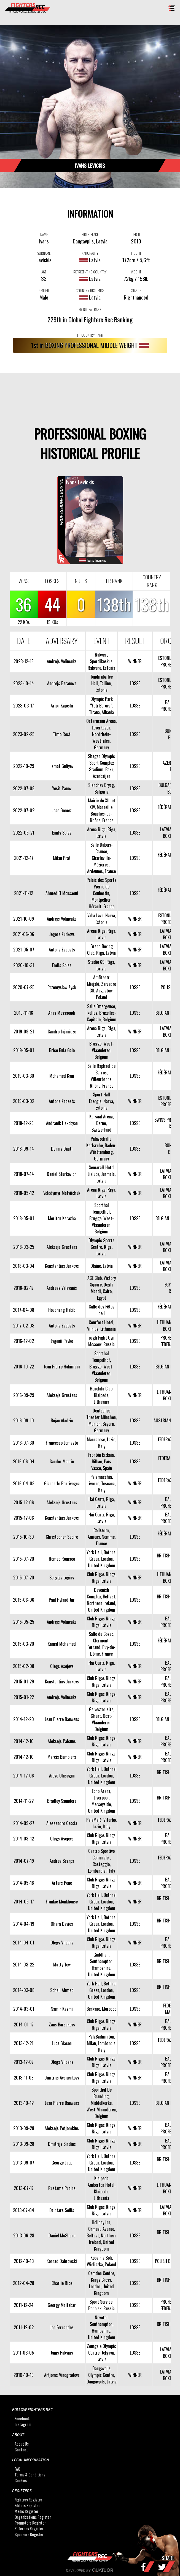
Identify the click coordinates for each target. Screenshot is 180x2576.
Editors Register (27, 2505)
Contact (21, 2449)
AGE (43, 272)
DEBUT (136, 234)
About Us (22, 2443)
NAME (44, 234)
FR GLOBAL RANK (90, 309)
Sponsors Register (29, 2534)
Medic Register (26, 2511)
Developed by (90, 2570)
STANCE (136, 290)
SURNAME (43, 253)
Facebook (22, 2418)
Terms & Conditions (30, 2474)
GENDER (44, 290)
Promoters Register (30, 2522)
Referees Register (29, 2528)
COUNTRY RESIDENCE (90, 290)
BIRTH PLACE (90, 234)
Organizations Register (33, 2517)
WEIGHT (136, 272)
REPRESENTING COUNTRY (90, 272)
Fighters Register (28, 2499)
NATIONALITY (90, 253)
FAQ (17, 2468)
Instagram (23, 2424)
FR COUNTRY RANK (90, 335)
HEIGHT (136, 253)
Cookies (21, 2480)
